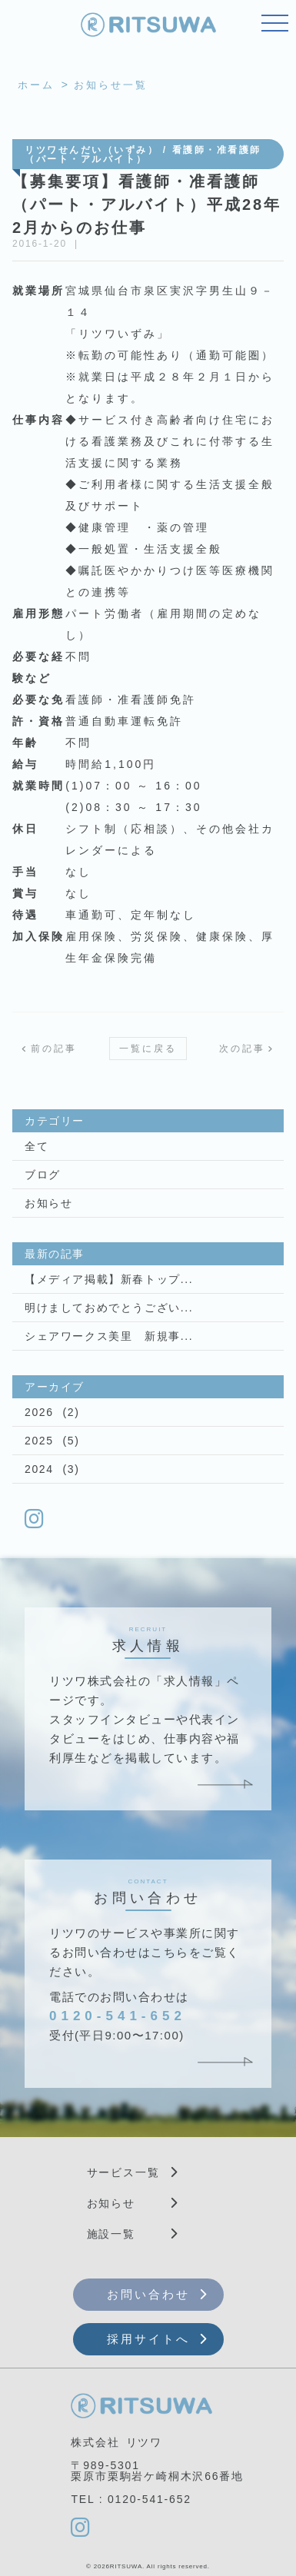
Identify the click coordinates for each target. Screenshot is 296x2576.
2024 (39, 1469)
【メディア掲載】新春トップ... (109, 1279)
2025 (39, 1440)
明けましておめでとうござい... (109, 1307)
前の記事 (54, 1048)
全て (36, 1146)
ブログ (43, 1174)
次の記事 (242, 1048)
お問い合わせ (148, 2294)
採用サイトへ (148, 2338)
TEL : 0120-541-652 (131, 2499)
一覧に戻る (148, 1048)
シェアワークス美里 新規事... (109, 1336)
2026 (39, 1412)
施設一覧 (111, 2234)
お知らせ (48, 1203)
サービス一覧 (123, 2172)
